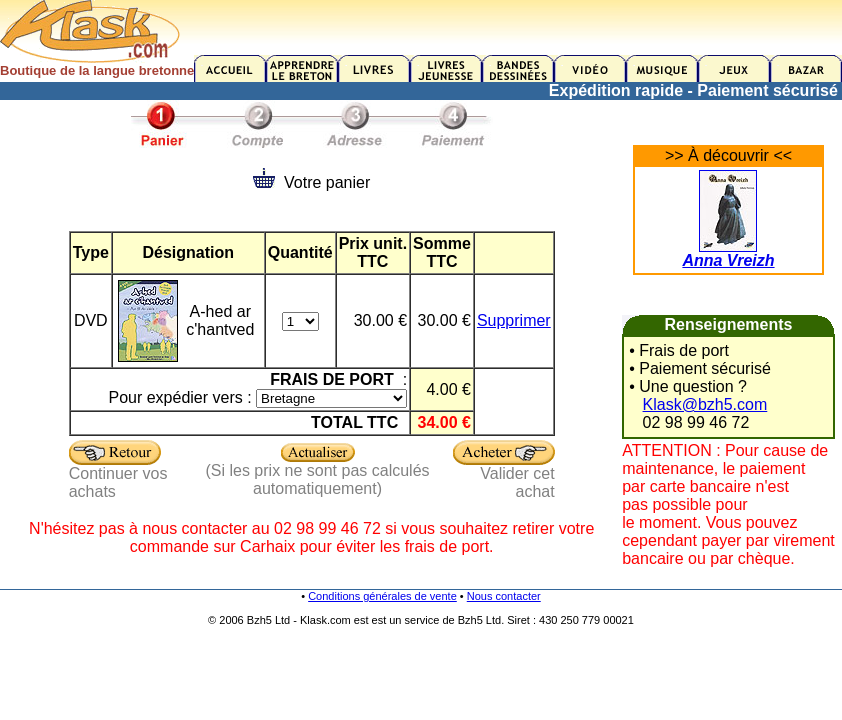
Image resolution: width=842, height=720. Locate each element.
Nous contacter (504, 596)
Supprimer (514, 320)
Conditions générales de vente (382, 596)
